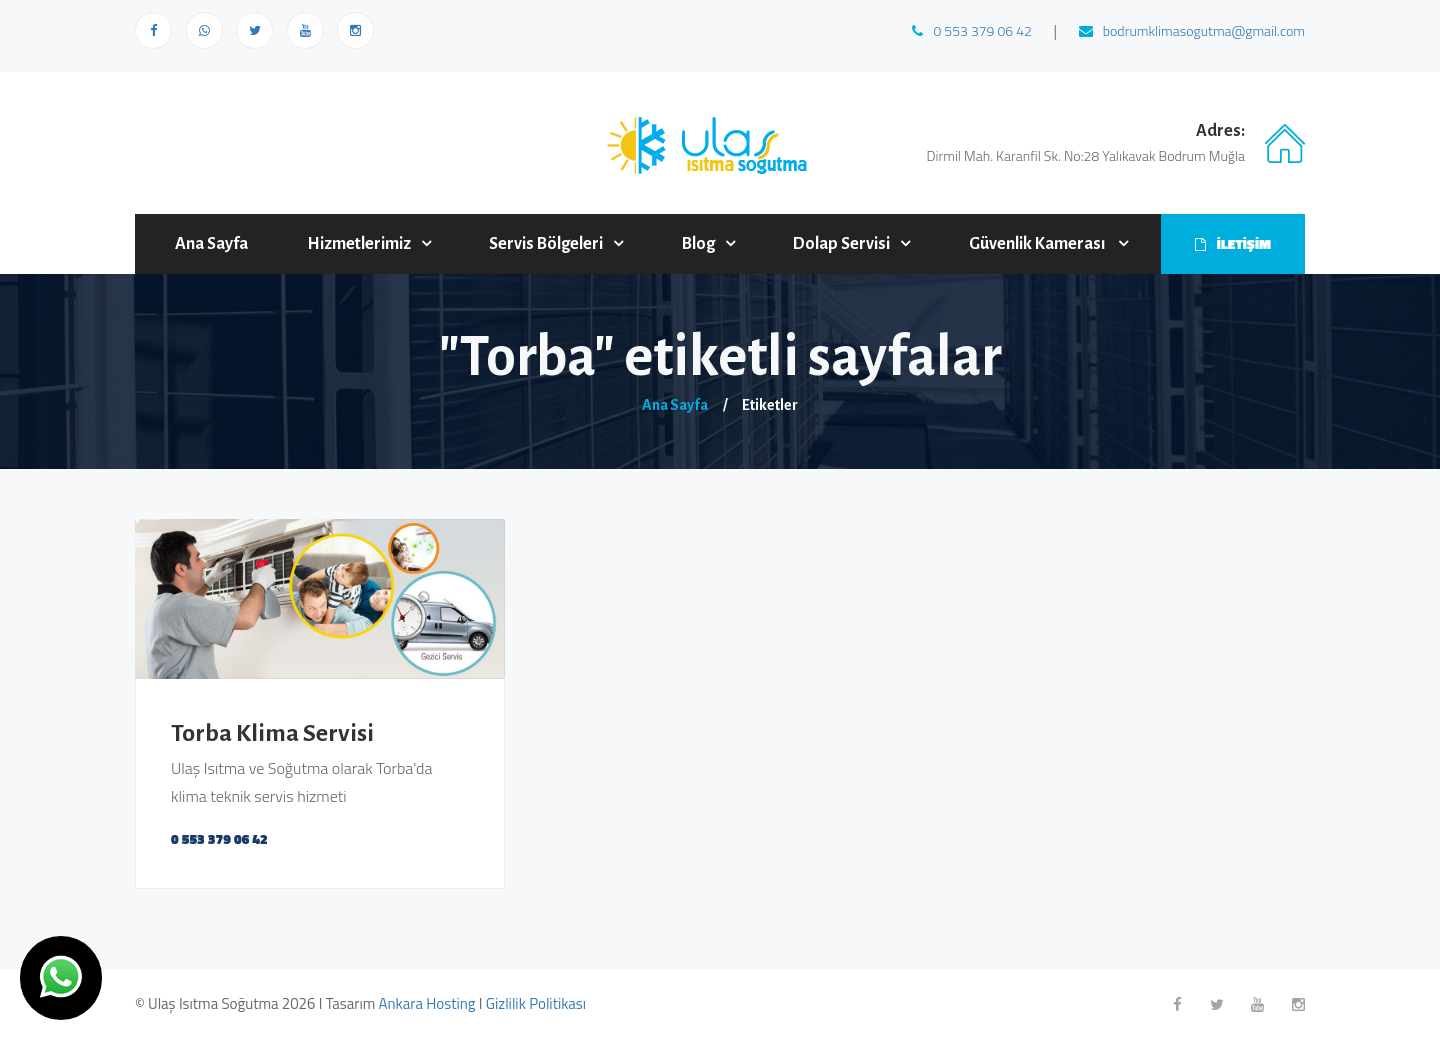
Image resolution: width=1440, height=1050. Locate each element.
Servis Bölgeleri (546, 244)
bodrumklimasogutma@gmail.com (1192, 30)
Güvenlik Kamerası (1038, 244)
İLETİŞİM (1233, 243)
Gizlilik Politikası (536, 1003)
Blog (698, 244)
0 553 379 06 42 (972, 30)
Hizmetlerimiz (359, 244)
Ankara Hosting (427, 1003)
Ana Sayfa (211, 244)
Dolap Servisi (841, 244)
